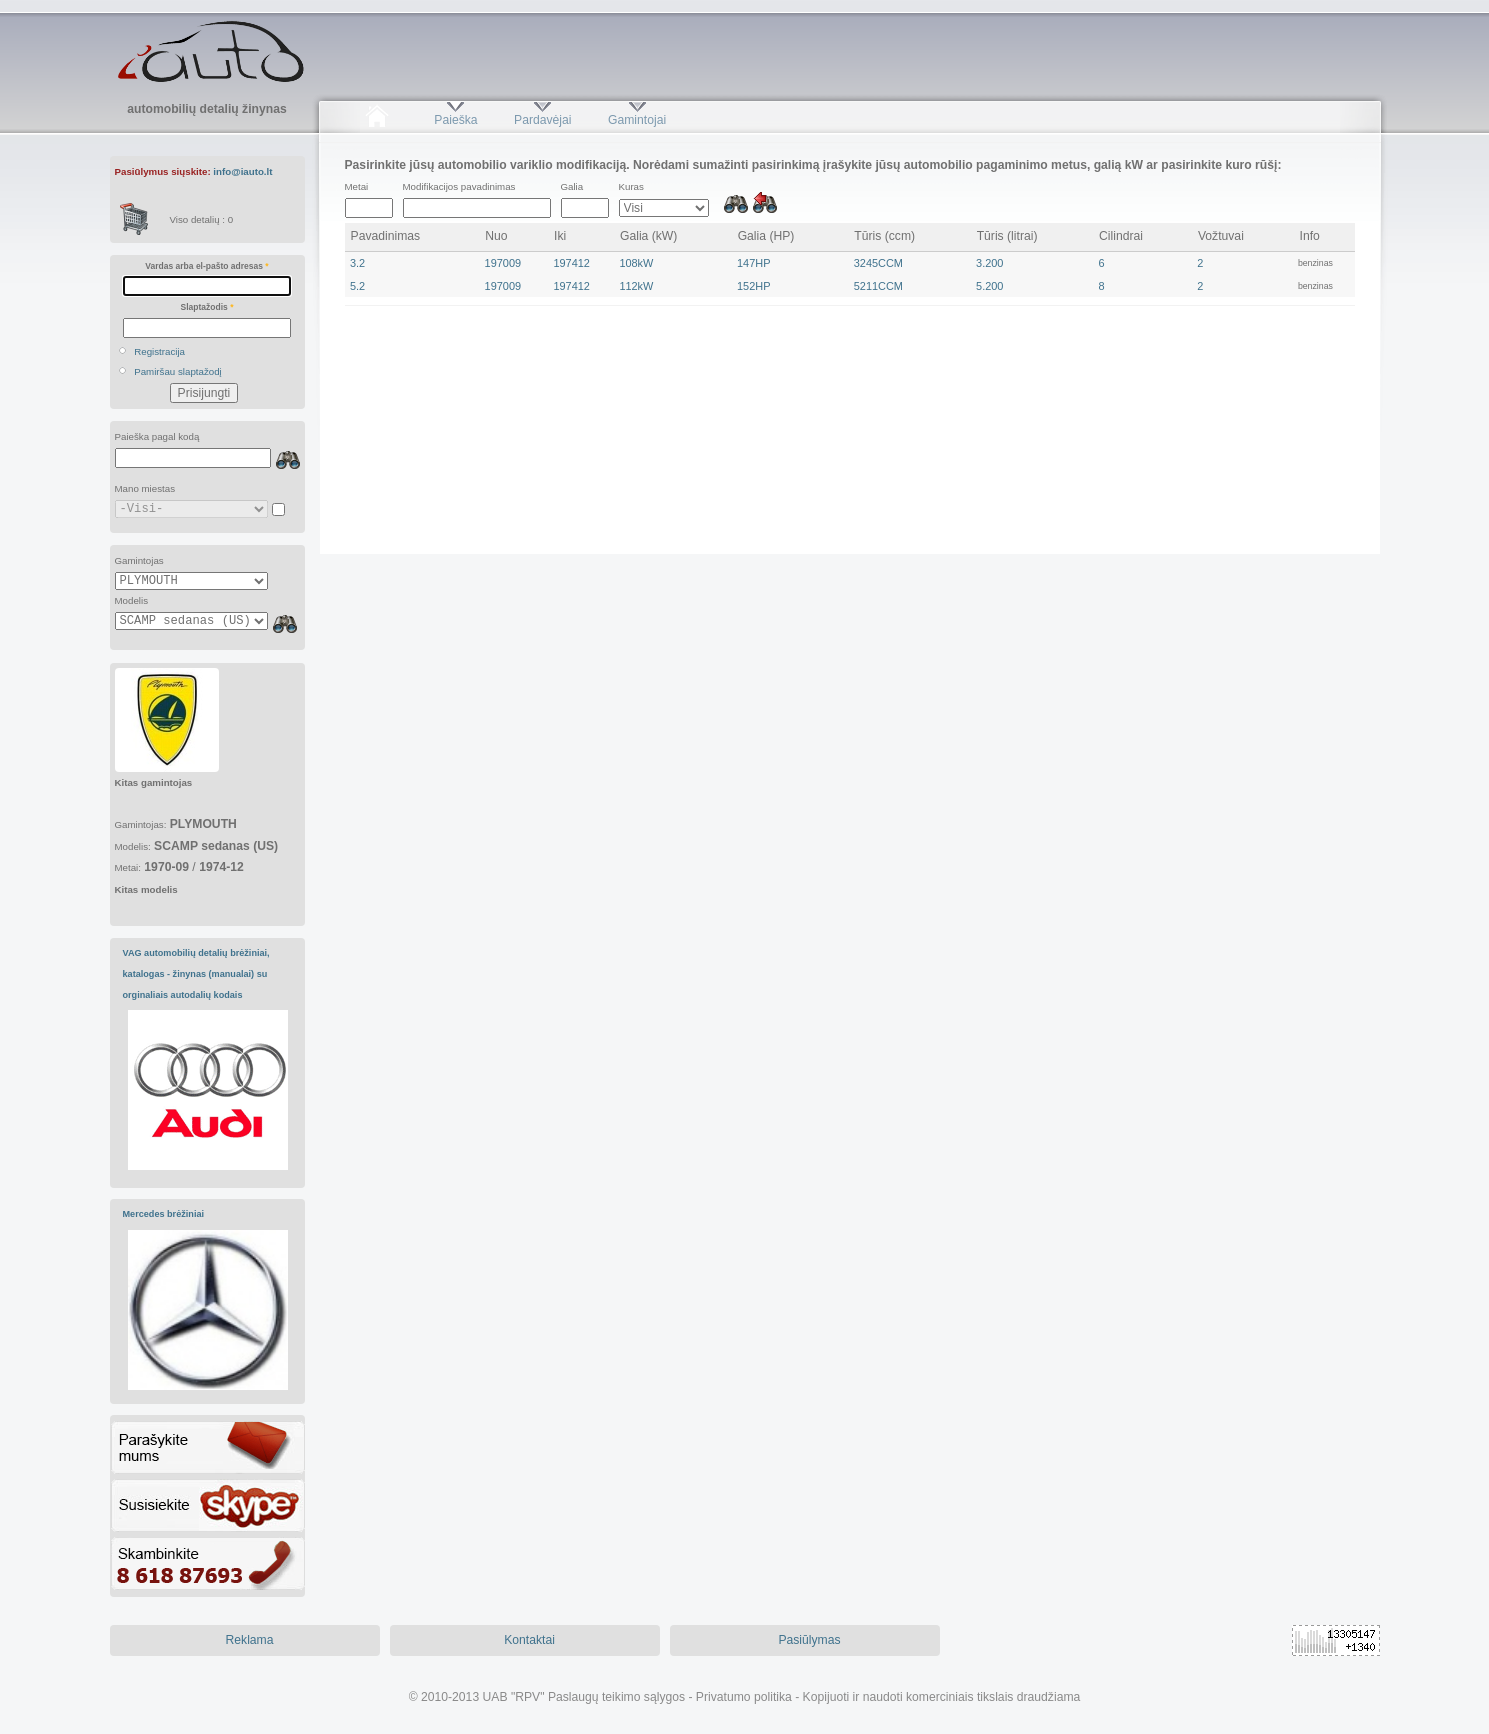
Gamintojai (637, 120)
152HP (753, 286)
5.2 (357, 286)
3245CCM (878, 263)
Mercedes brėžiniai (164, 1214)
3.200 (989, 263)
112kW (636, 286)
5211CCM (878, 286)
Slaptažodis (207, 307)
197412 (571, 263)
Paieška (455, 120)
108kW (636, 263)
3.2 (357, 263)
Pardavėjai (542, 120)
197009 (503, 263)
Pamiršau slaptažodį (178, 371)
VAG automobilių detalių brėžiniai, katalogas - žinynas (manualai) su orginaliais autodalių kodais (196, 973)
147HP (753, 263)
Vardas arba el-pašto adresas (206, 266)
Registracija (159, 351)
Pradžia (377, 120)
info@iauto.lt (242, 171)
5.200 (989, 286)
